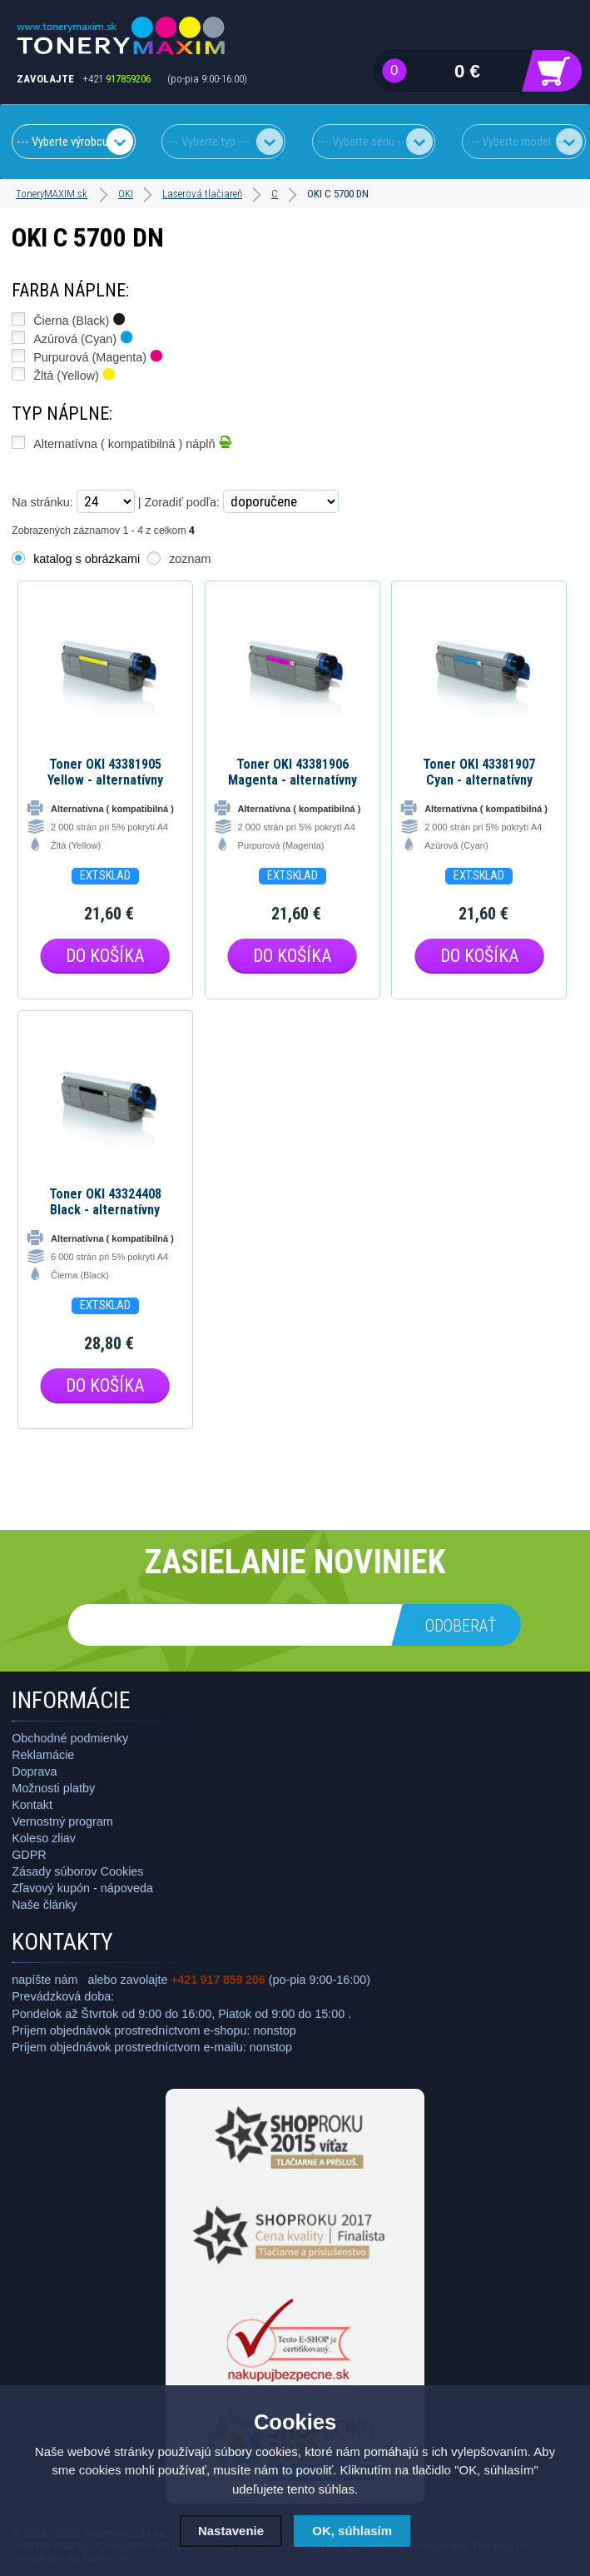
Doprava (34, 1771)
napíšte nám (44, 1979)
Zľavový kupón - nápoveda (82, 1888)
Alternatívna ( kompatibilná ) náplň (132, 442)
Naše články (44, 1904)
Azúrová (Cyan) (83, 337)
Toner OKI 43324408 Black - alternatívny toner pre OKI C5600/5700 (105, 1202)
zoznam (190, 559)
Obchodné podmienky (70, 1738)
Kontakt (32, 1804)
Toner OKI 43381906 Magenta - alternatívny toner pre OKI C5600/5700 (292, 772)
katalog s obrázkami (86, 559)
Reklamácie (43, 1754)
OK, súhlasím (352, 2531)
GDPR (29, 1854)
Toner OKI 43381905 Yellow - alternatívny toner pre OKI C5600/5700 (105, 772)
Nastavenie (231, 2531)
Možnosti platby (53, 1788)
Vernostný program (62, 1821)
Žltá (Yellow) (74, 374)
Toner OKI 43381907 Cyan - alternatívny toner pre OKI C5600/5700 (479, 772)
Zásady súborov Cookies (77, 1871)
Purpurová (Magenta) (98, 355)
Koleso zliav (44, 1838)
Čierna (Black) (79, 319)
